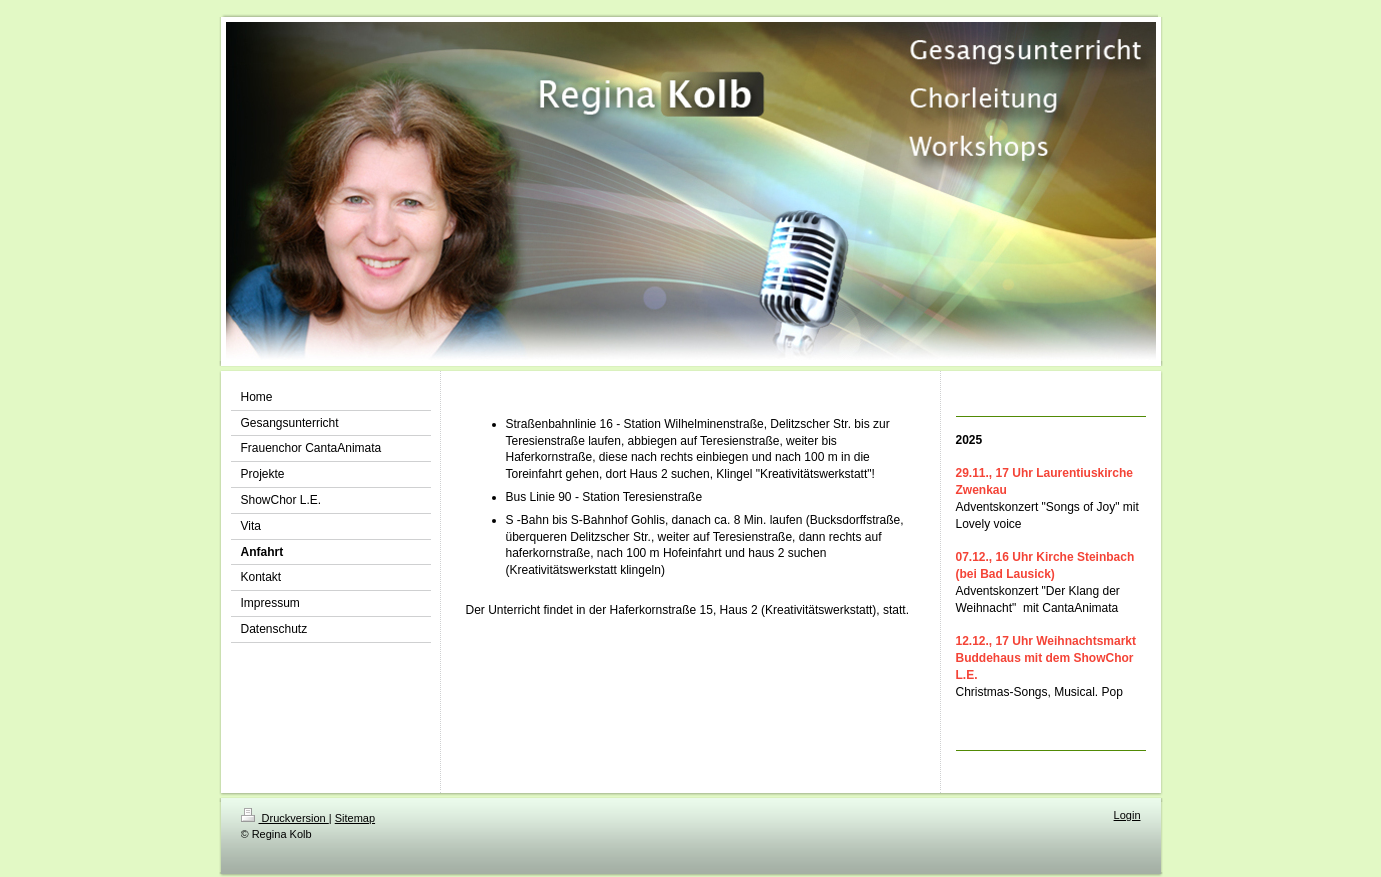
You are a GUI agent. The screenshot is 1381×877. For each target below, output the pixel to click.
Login (1127, 815)
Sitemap (355, 818)
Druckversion (285, 818)
